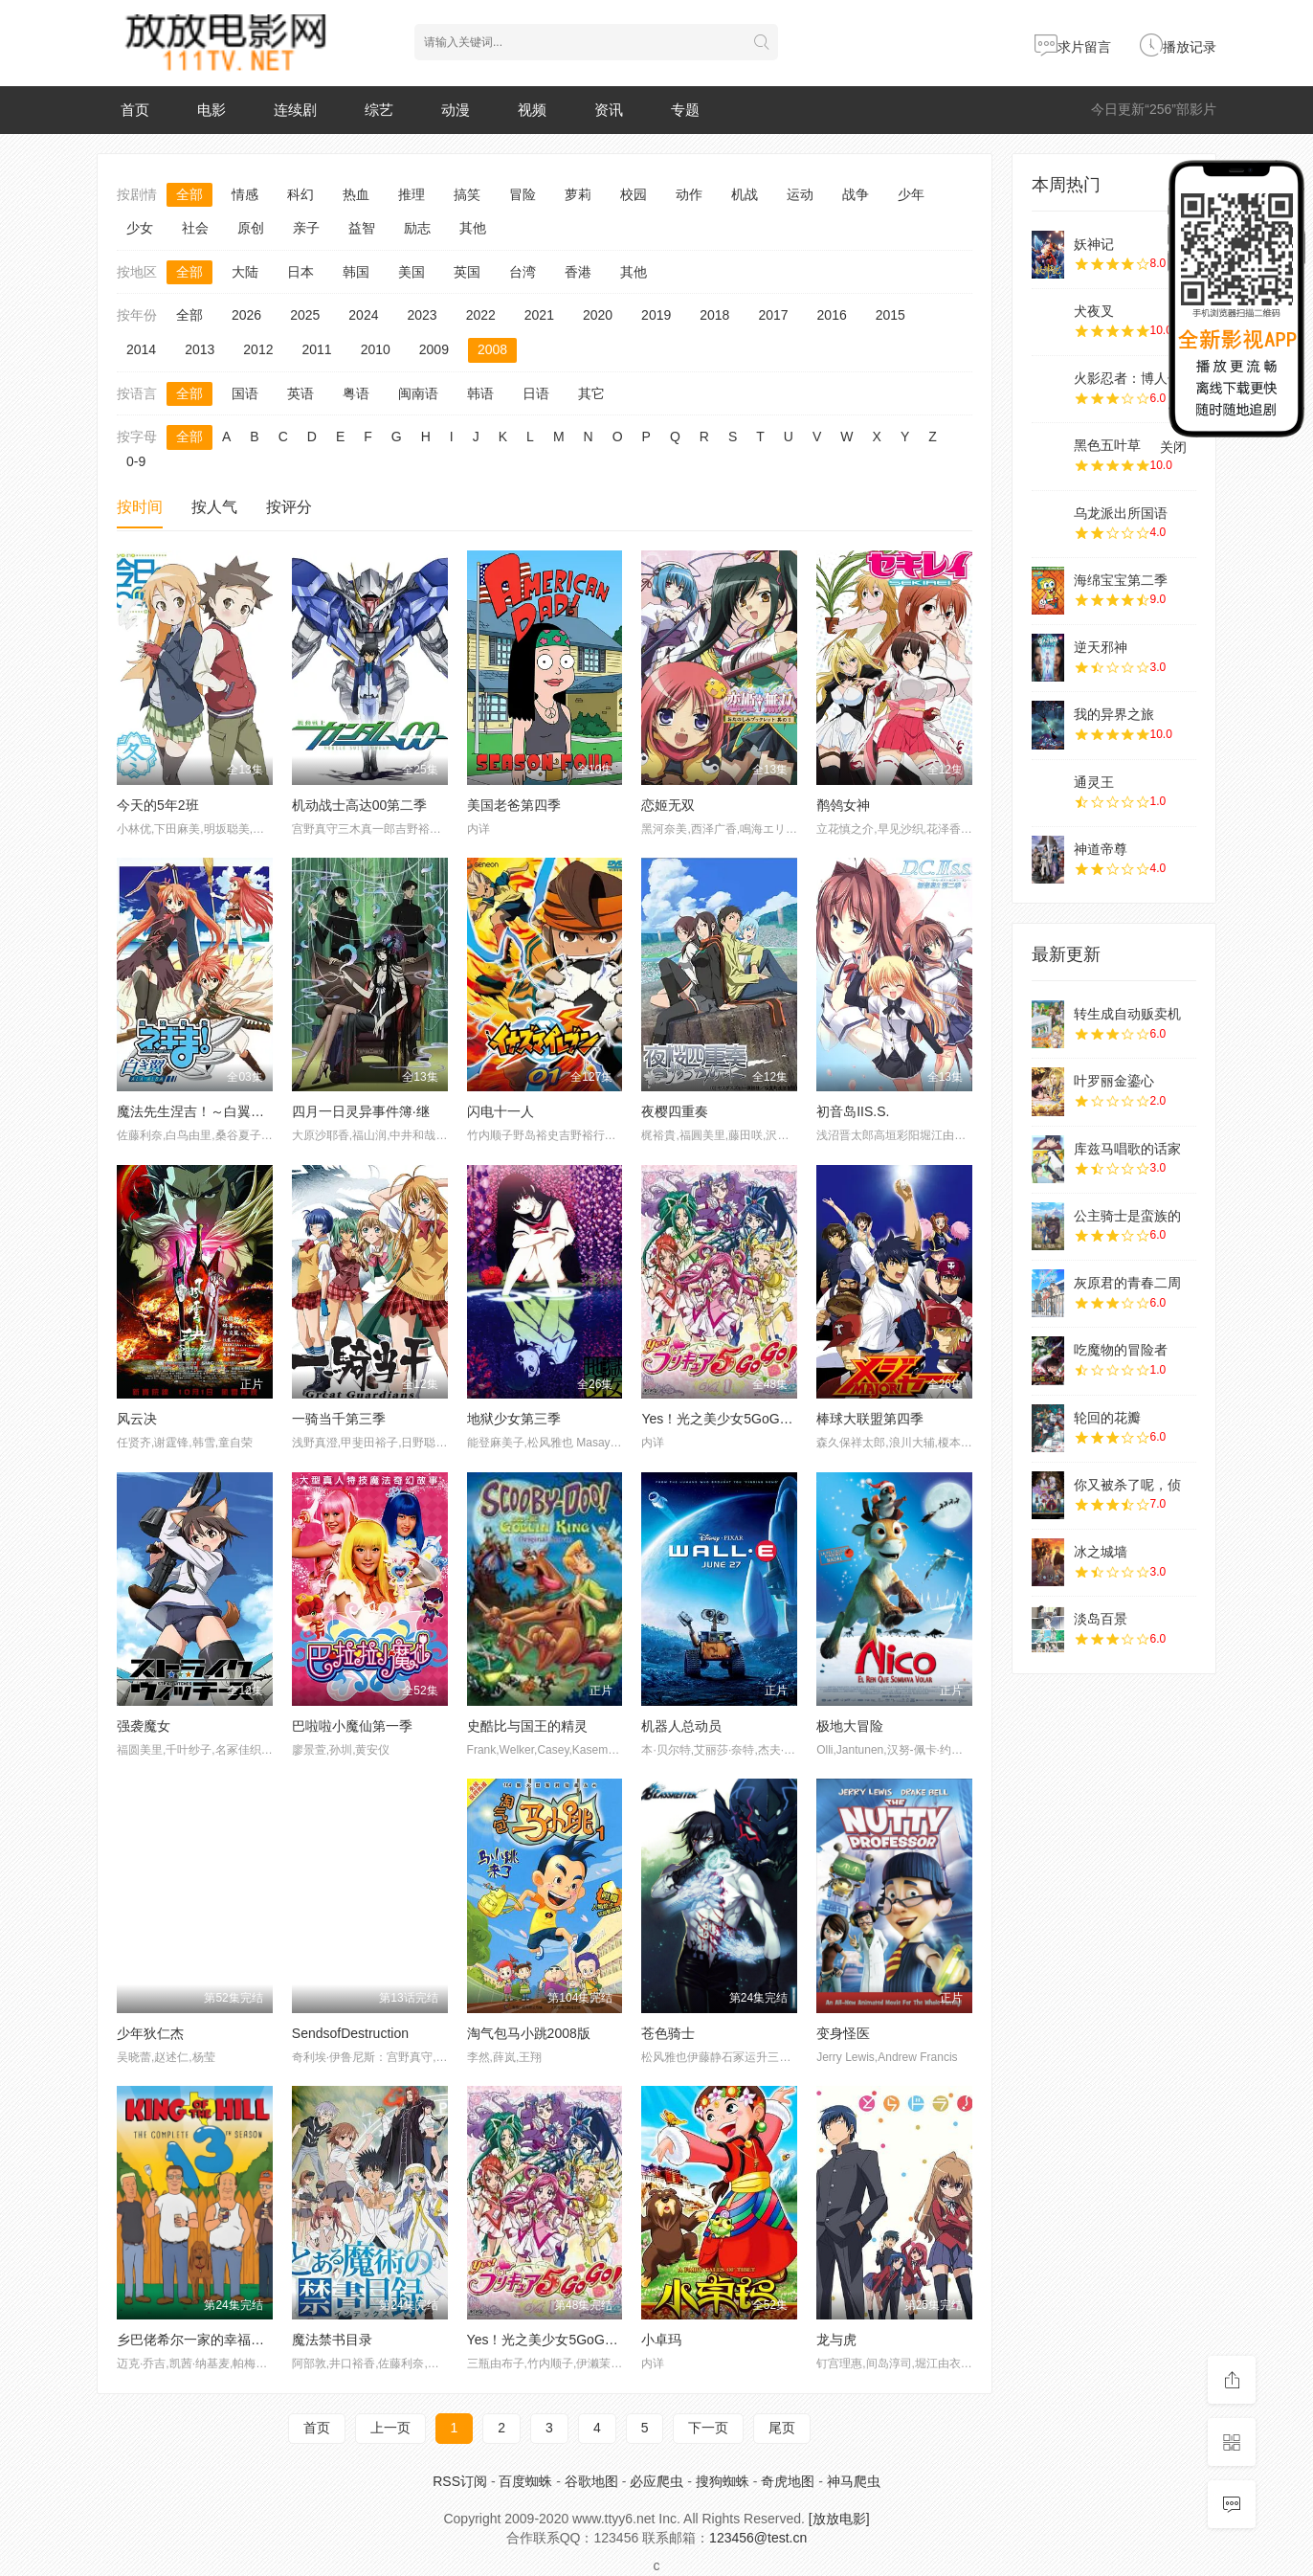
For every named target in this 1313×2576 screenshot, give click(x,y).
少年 (911, 194)
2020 (597, 315)
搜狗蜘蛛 (722, 2481)
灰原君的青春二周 (1127, 1282)
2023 (421, 315)
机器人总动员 (681, 1726)
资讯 (608, 109)
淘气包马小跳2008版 (528, 2033)
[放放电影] (839, 2518)
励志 (417, 227)
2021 (539, 315)
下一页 (708, 2427)
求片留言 (1073, 47)
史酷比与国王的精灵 (527, 1726)
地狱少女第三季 (514, 1418)
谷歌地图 (591, 2481)
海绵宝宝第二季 (1121, 580)
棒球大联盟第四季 (870, 1418)
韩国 (356, 272)
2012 (258, 349)
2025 (305, 315)
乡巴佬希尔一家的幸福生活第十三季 (224, 2339)
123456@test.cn (758, 2537)
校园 (633, 194)
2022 (481, 315)
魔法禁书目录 (332, 2339)
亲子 (306, 227)
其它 (591, 393)
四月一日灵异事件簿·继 (361, 1111)
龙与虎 (836, 2339)
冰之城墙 (1100, 1551)
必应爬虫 (656, 2481)
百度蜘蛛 (525, 2481)
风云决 (137, 1418)
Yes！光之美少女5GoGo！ (720, 1418)
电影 (211, 109)
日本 (300, 272)
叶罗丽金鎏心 (1114, 1080)
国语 (245, 393)
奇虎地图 (787, 2481)
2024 (363, 315)
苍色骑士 (668, 2033)
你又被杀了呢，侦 (1127, 1484)
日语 (536, 393)
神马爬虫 (853, 2481)
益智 (361, 227)
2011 (316, 349)
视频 (532, 109)
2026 (246, 315)
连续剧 (295, 109)
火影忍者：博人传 (1127, 378)
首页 (135, 109)
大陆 (245, 272)
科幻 (300, 194)
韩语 (480, 393)
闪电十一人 (500, 1111)
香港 (578, 272)
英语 (300, 393)
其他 (472, 227)
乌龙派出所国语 (1121, 513)
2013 (199, 349)
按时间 (140, 507)
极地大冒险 (849, 1726)
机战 (744, 194)
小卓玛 (661, 2339)
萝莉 (578, 194)
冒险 (522, 194)
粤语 (356, 393)
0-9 (135, 461)
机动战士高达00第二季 (360, 805)
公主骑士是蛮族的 (1127, 1215)
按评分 (289, 507)
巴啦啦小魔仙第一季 (352, 1726)
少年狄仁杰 (150, 2033)
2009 (434, 349)
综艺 (379, 109)
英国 (467, 272)
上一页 (390, 2427)
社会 (195, 227)
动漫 (455, 109)
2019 (656, 315)
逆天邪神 (1100, 647)
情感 (245, 194)
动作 (689, 194)
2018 (714, 315)
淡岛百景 (1100, 1618)
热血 (356, 194)
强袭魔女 (143, 1726)
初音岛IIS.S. (852, 1111)
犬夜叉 (1094, 311)
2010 (375, 349)
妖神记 (1094, 244)
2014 (141, 349)
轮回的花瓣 (1107, 1417)
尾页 (781, 2427)
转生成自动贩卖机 (1127, 1013)
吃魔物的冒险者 (1121, 1349)
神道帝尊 (1100, 849)
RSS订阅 (460, 2481)
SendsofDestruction (350, 2033)
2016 (832, 315)
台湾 (522, 272)
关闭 (1173, 447)
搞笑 (467, 194)
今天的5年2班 (158, 805)
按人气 (214, 507)
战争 (855, 194)
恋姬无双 (668, 805)
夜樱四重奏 (674, 1111)
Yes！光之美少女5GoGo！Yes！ (564, 2339)
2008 (492, 349)
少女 (139, 227)
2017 (773, 315)
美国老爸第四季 (514, 805)
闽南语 (418, 393)
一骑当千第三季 (339, 1418)
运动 (800, 194)
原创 (250, 227)
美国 (411, 272)
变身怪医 (843, 2033)
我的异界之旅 (1114, 714)
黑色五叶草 (1107, 445)
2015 (890, 315)
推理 (411, 194)
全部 (189, 194)
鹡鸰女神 (843, 805)
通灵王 (1094, 782)
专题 (685, 109)
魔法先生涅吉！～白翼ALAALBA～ (220, 1111)
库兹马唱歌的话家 (1127, 1148)
